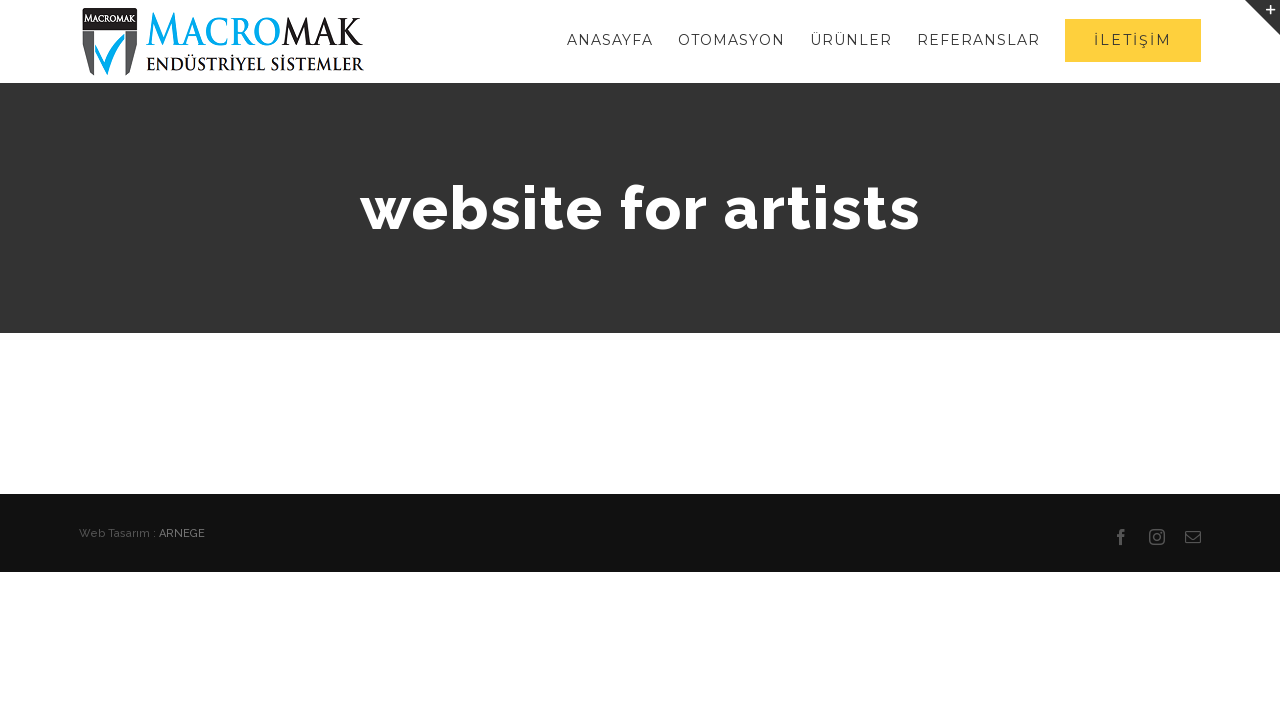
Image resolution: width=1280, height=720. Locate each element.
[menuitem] (552, 40)
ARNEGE (182, 533)
